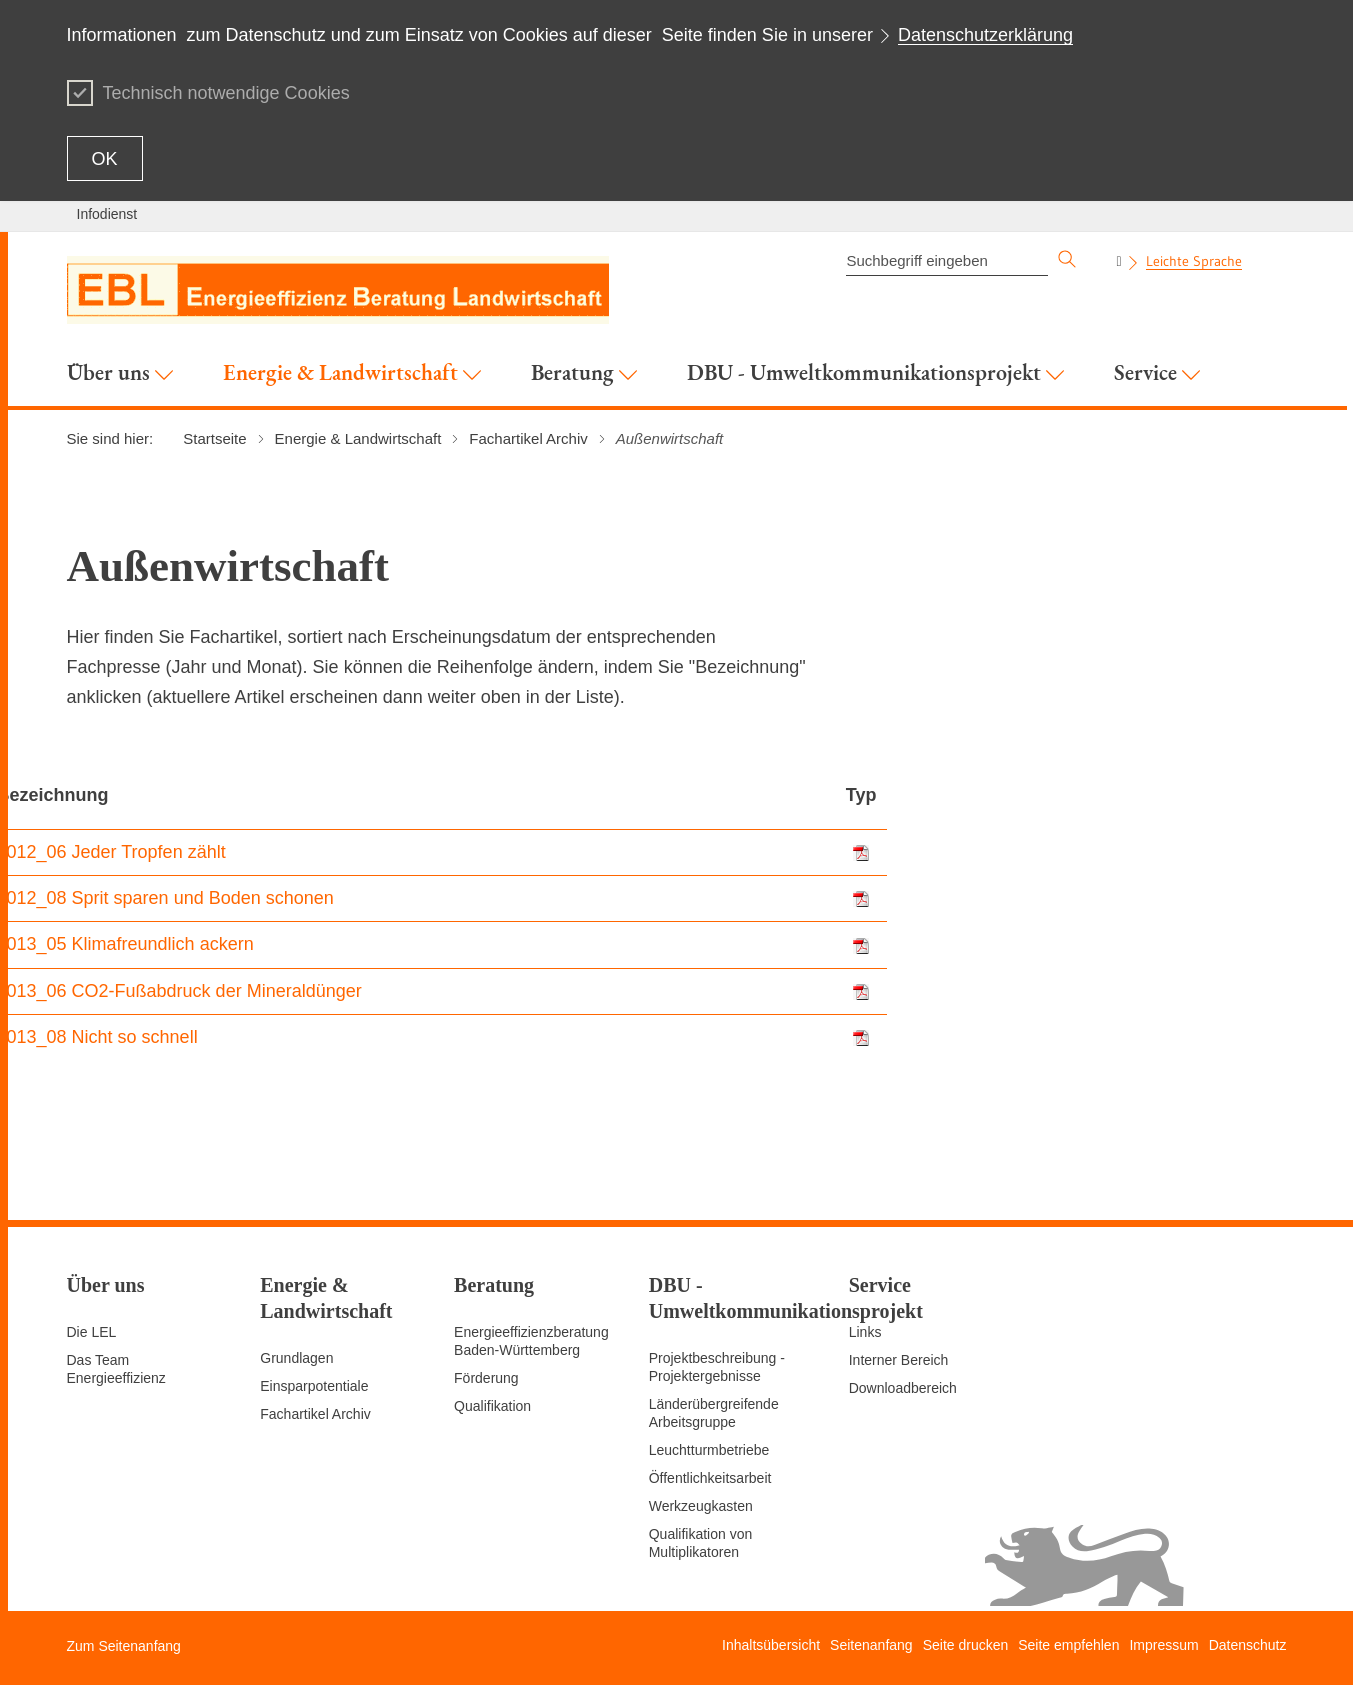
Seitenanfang (871, 1645)
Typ (861, 795)
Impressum (1163, 1645)
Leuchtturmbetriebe (709, 1450)
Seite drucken (966, 1645)
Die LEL (92, 1332)
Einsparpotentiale (314, 1386)
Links (865, 1332)
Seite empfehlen (1068, 1645)
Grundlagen (296, 1358)
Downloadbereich (903, 1388)
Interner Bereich (899, 1360)
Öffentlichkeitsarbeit (710, 1478)
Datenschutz (1248, 1645)
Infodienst (107, 214)
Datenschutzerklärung (985, 35)
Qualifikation (492, 1406)
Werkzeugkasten (701, 1506)
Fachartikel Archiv (315, 1414)
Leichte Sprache (1194, 261)
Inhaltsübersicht (771, 1645)
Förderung (486, 1378)
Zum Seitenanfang (124, 1646)
